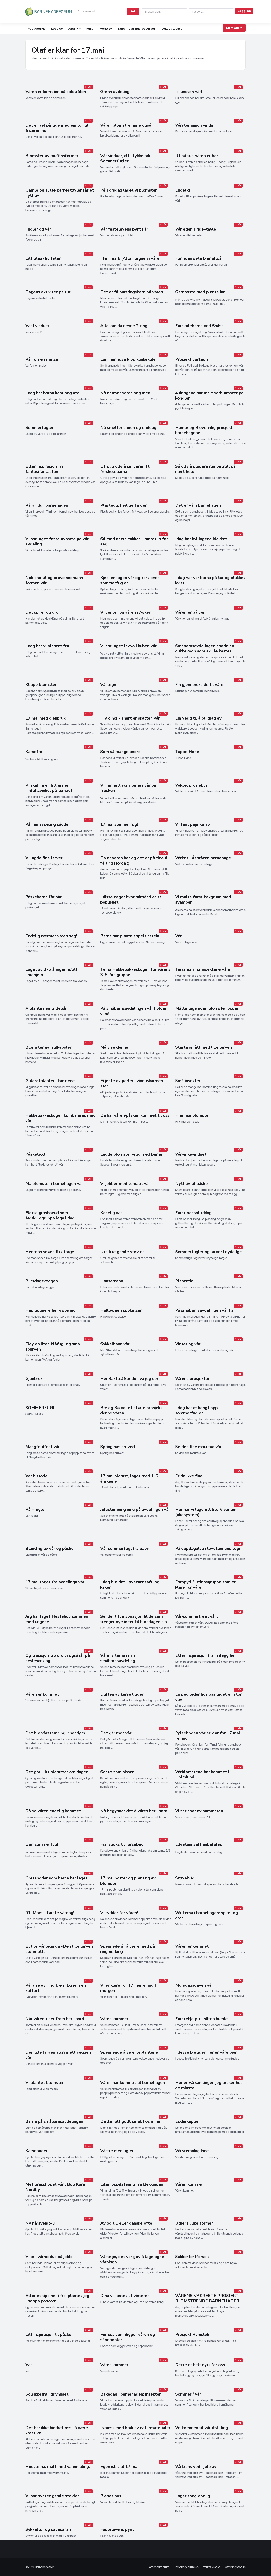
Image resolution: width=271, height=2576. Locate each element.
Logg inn (244, 11)
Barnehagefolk (44, 2567)
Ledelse (57, 29)
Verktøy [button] (106, 29)
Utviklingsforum (235, 2567)
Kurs (121, 29)
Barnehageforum (158, 2567)
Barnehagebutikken (186, 2567)
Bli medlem (234, 28)
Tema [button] (89, 29)
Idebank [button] (72, 29)
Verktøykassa (211, 2567)
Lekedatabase (172, 29)
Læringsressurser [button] (142, 29)
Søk (133, 11)
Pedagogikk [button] (36, 29)
